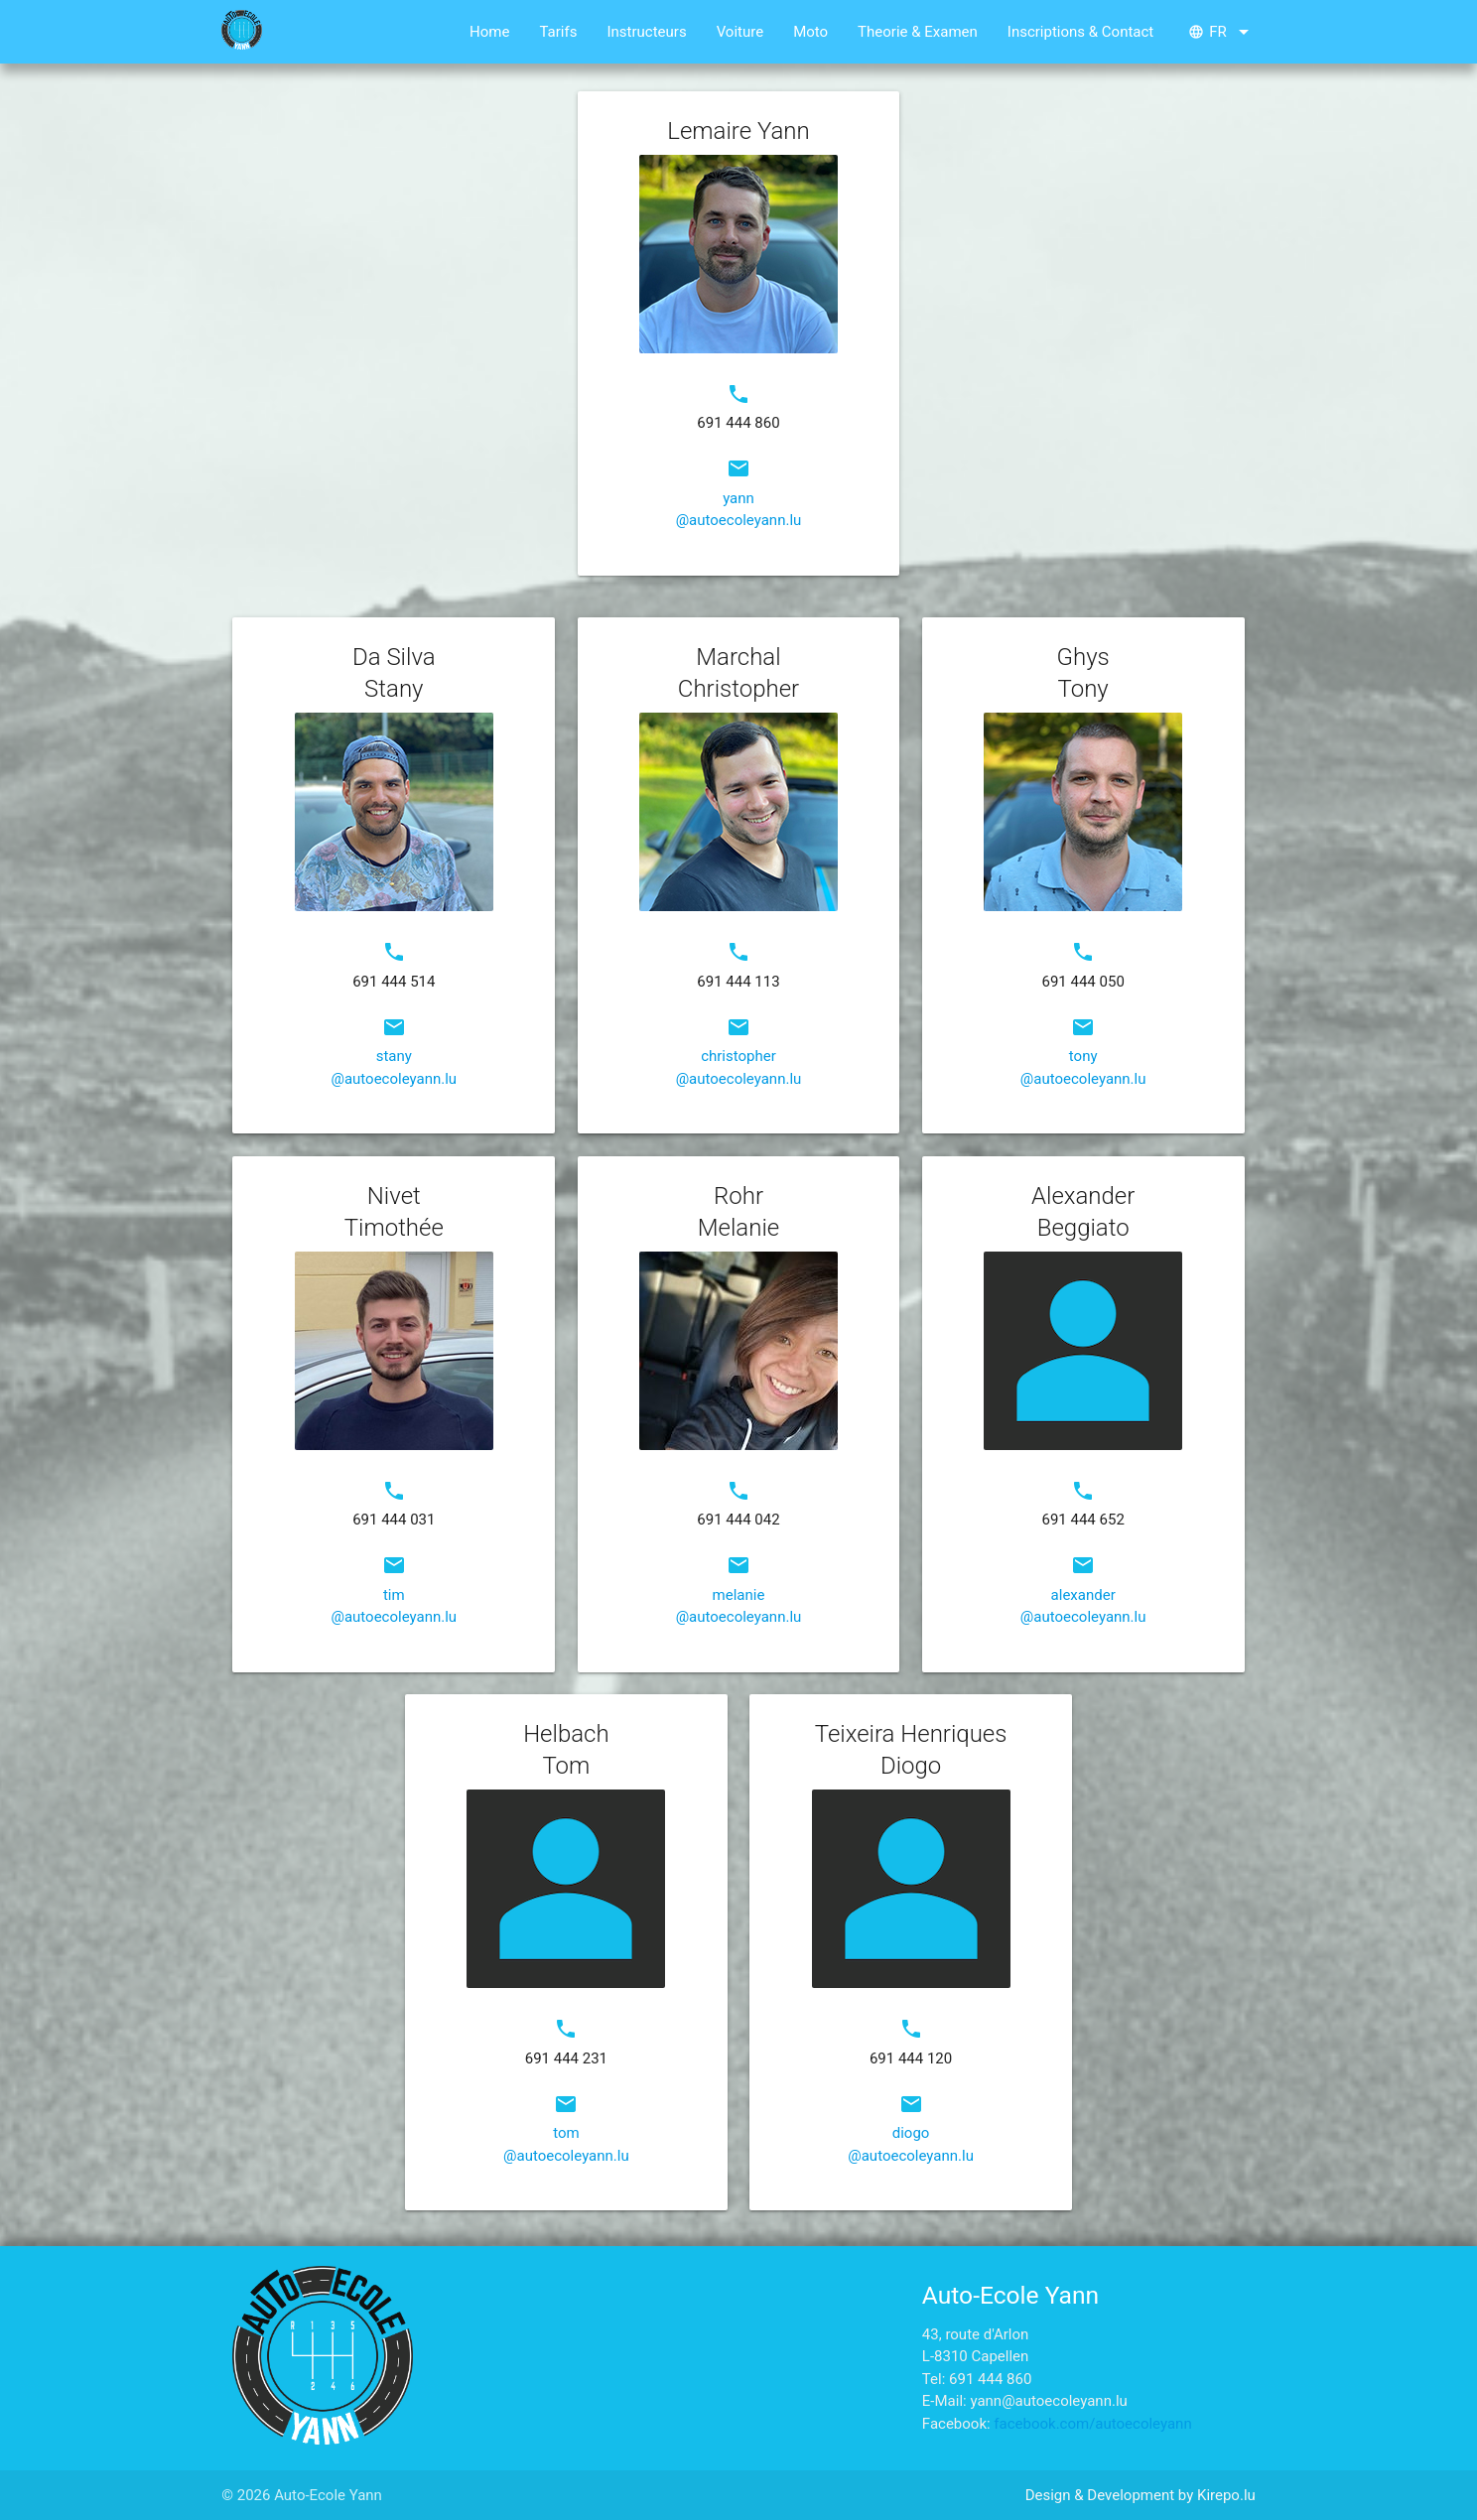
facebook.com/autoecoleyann (1092, 2424)
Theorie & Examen (918, 32)
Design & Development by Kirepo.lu (1140, 2495)
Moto (810, 32)
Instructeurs (646, 32)
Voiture (740, 32)
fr (1222, 32)
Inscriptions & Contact (1080, 32)
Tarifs (558, 32)
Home (489, 32)
